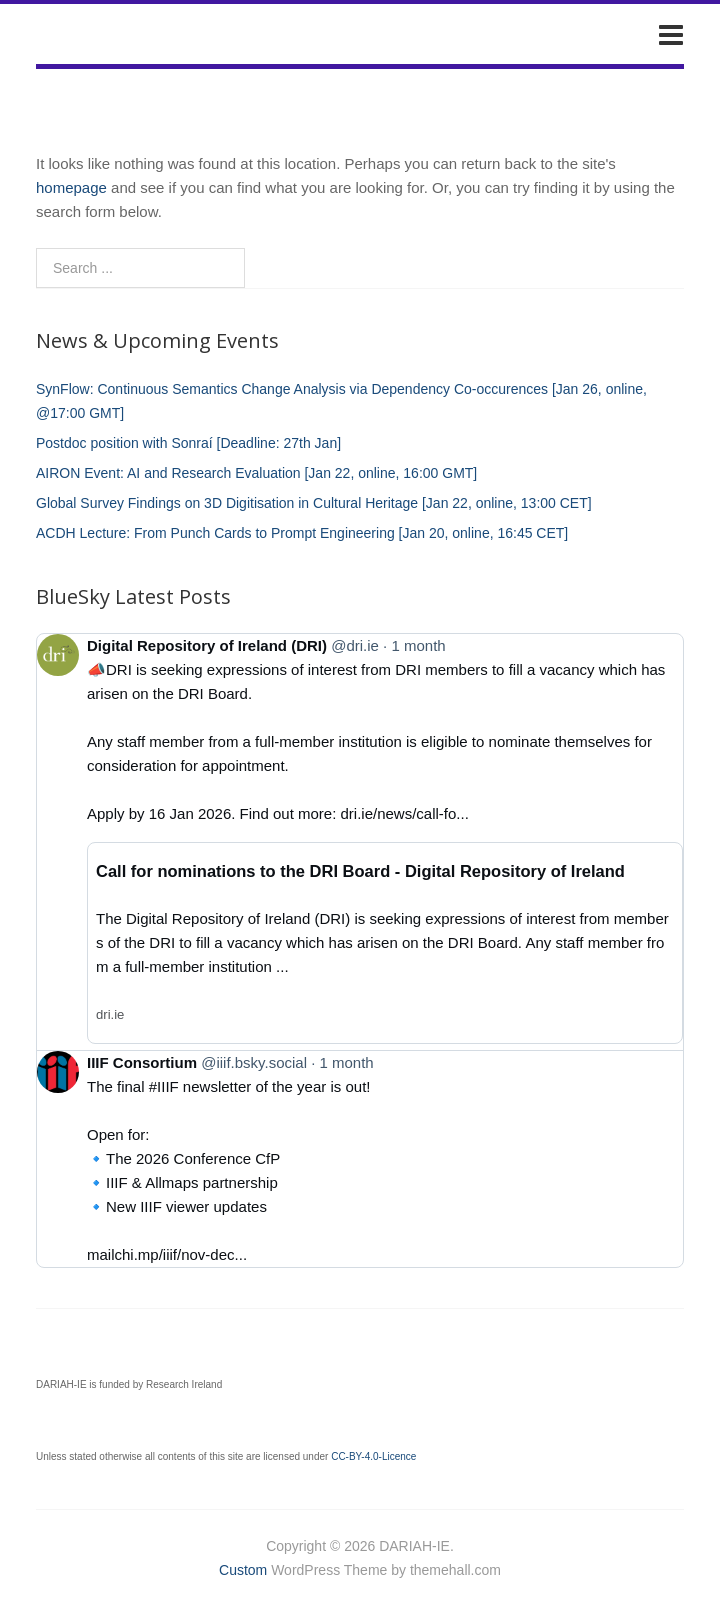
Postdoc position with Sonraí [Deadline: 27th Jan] (188, 443)
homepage (71, 187)
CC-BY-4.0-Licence (373, 1456)
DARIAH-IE (104, 34)
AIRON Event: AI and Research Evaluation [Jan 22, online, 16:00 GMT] (256, 473)
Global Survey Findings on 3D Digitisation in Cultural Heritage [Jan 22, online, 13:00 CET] (314, 503)
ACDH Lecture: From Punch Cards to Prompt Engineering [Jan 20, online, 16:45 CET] (302, 533)
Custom (243, 1570)
